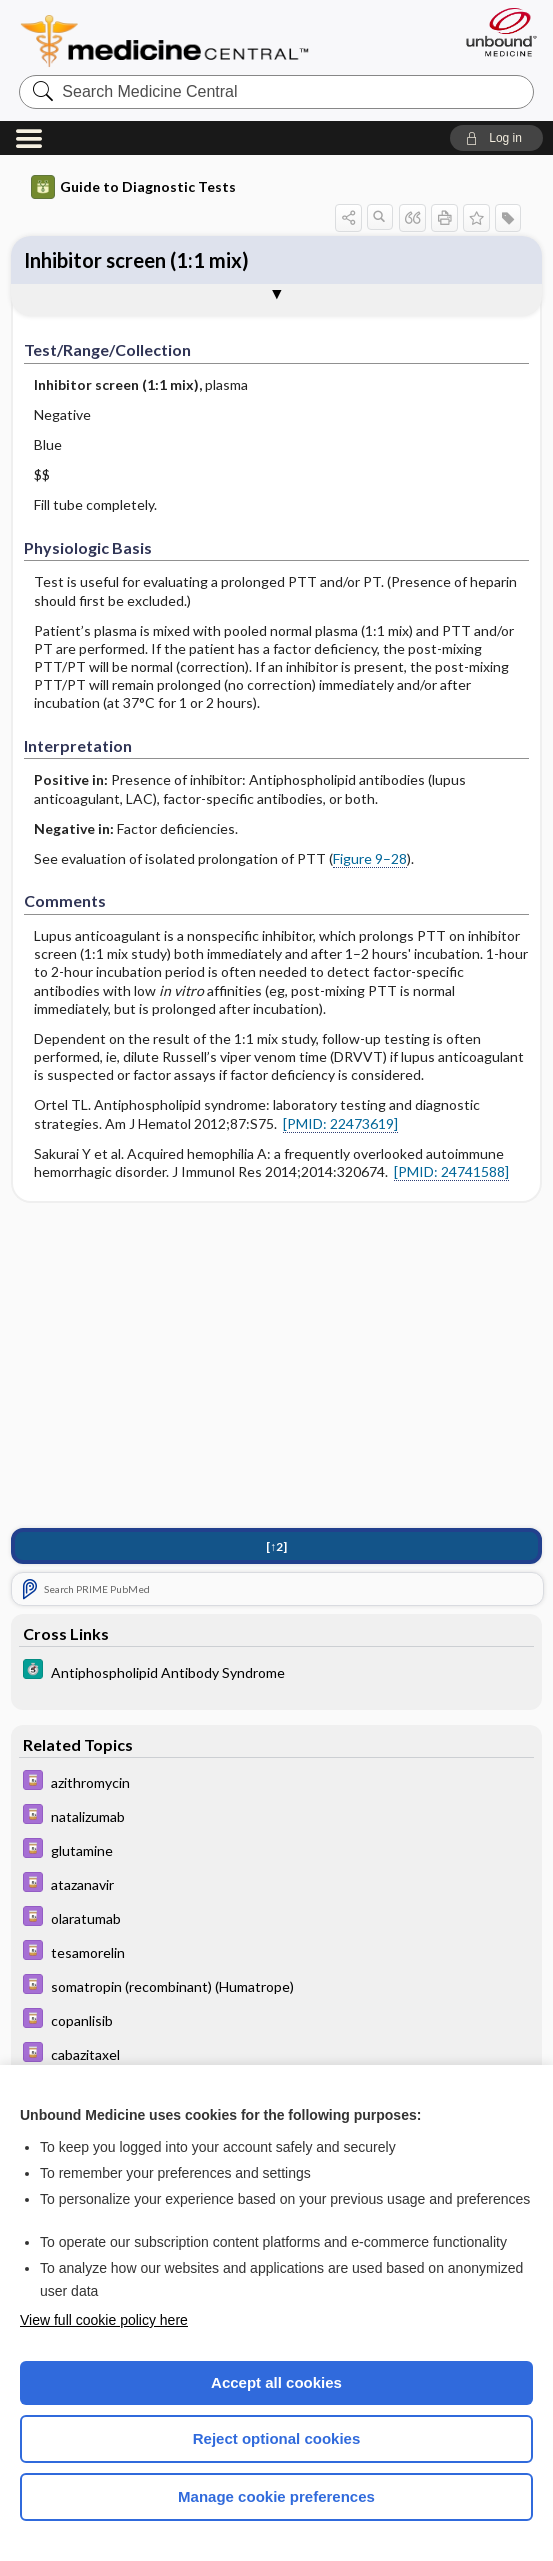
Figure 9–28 (370, 858)
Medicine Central (176, 41)
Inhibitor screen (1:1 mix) (136, 260)
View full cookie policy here (104, 2320)
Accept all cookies (276, 2382)
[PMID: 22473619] (340, 1123)
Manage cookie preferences (276, 2496)
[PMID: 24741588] (451, 1171)
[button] (496, 138)
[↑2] (276, 1546)
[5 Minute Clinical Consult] (276, 1671)
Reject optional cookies (277, 2438)
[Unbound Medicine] (495, 32)
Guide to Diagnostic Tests (133, 187)
